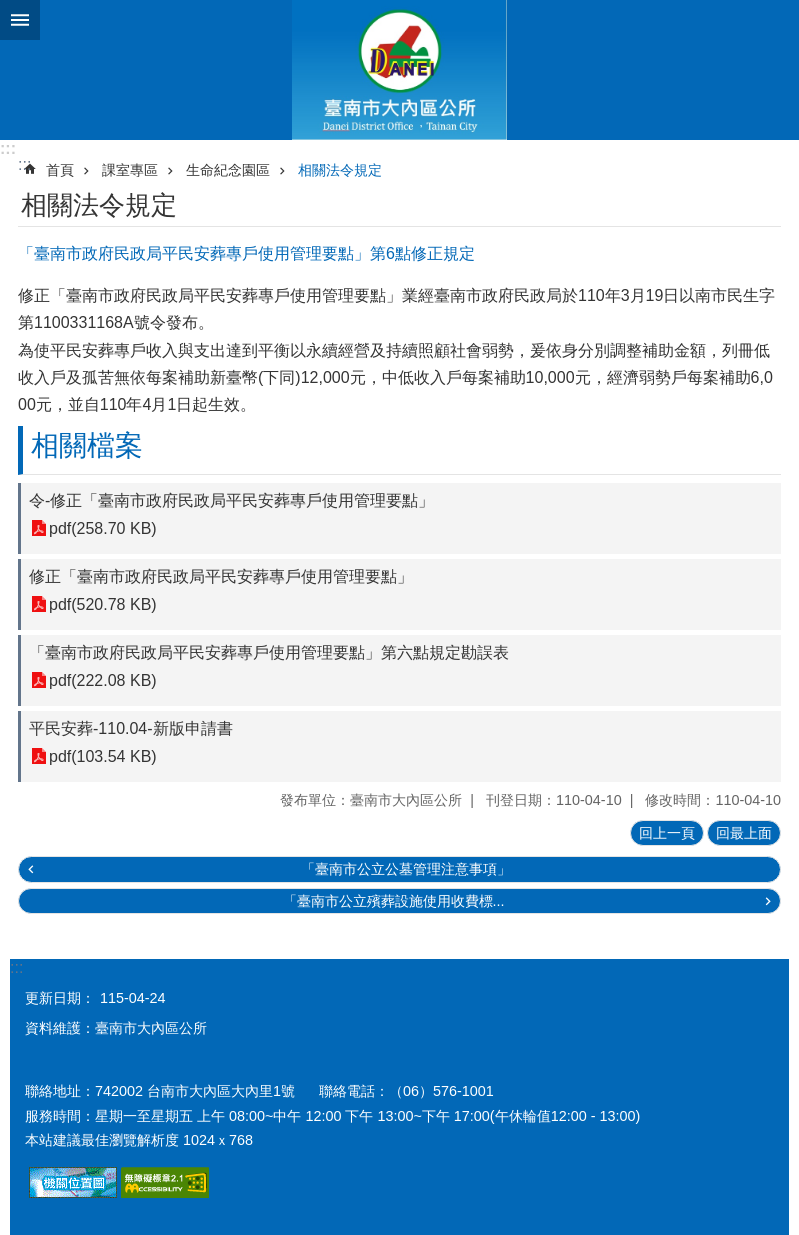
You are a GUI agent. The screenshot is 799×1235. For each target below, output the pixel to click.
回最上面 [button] (744, 833)
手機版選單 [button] (20, 20)
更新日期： (60, 998)
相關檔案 (87, 445)
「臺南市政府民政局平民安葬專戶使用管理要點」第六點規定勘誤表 (269, 652)
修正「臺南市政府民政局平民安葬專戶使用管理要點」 (221, 576)
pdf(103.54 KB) (103, 756)
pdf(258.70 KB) (103, 528)
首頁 (60, 170)
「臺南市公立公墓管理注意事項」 (406, 869)
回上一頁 (667, 833)
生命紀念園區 (228, 170)
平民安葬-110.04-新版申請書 (131, 728)
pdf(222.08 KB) (103, 680)
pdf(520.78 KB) (103, 604)
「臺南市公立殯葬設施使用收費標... (394, 901)
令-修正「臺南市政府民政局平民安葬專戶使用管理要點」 (231, 500)
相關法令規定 (340, 170)
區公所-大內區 (399, 70)
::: (8, 148)
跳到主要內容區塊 (10, 10)
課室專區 (130, 170)
